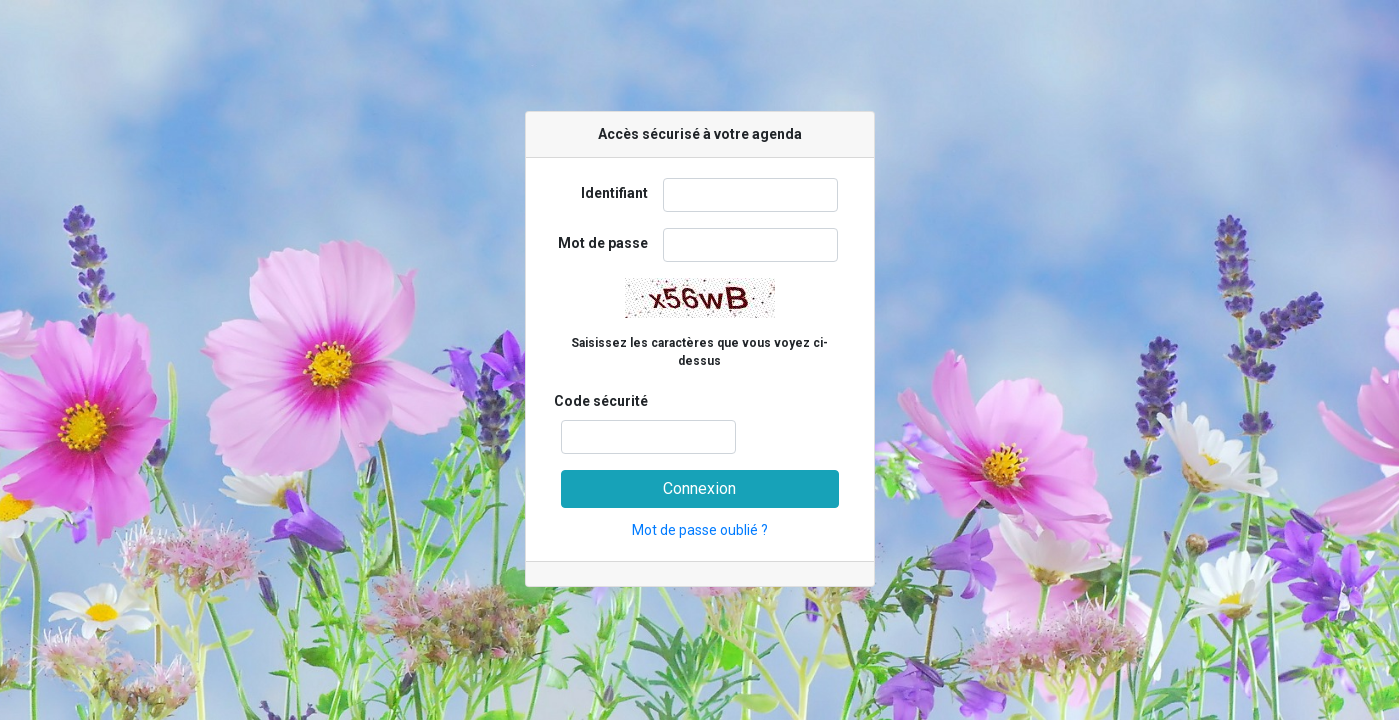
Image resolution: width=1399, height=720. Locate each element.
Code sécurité (601, 401)
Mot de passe (603, 243)
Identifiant (614, 193)
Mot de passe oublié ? (700, 530)
